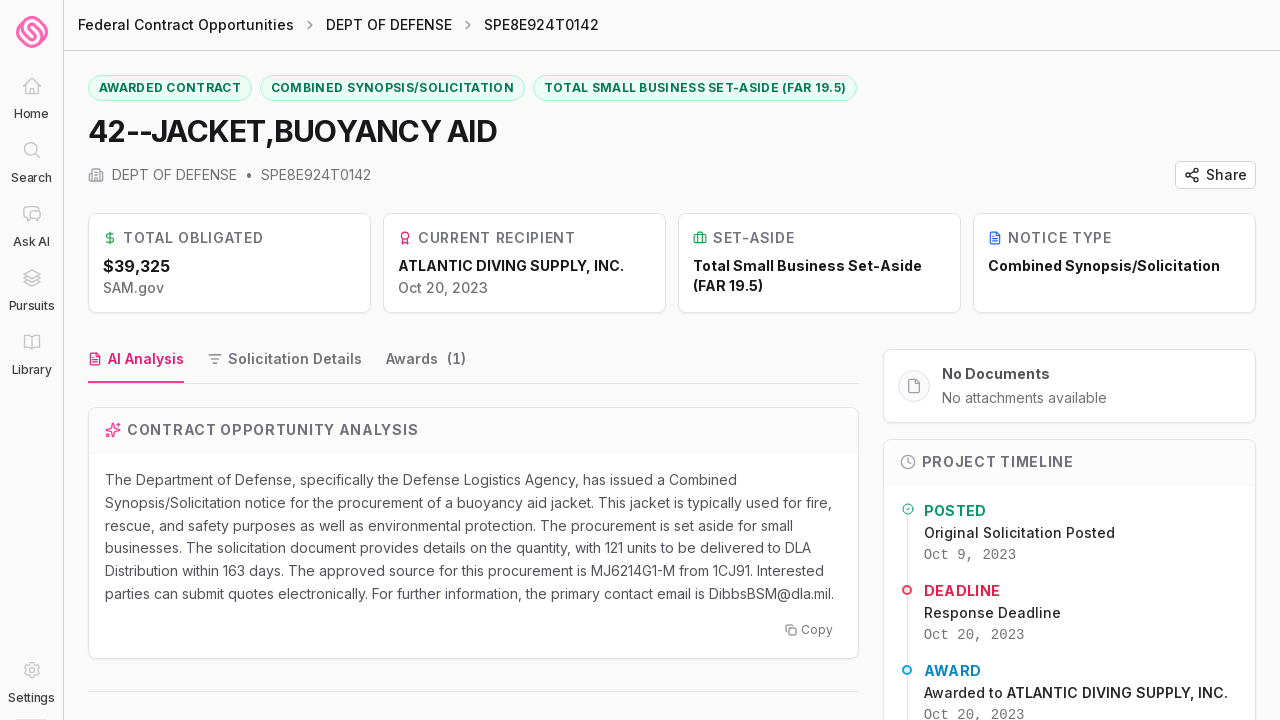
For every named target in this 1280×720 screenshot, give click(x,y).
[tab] (136, 360)
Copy (809, 629)
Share (1215, 174)
